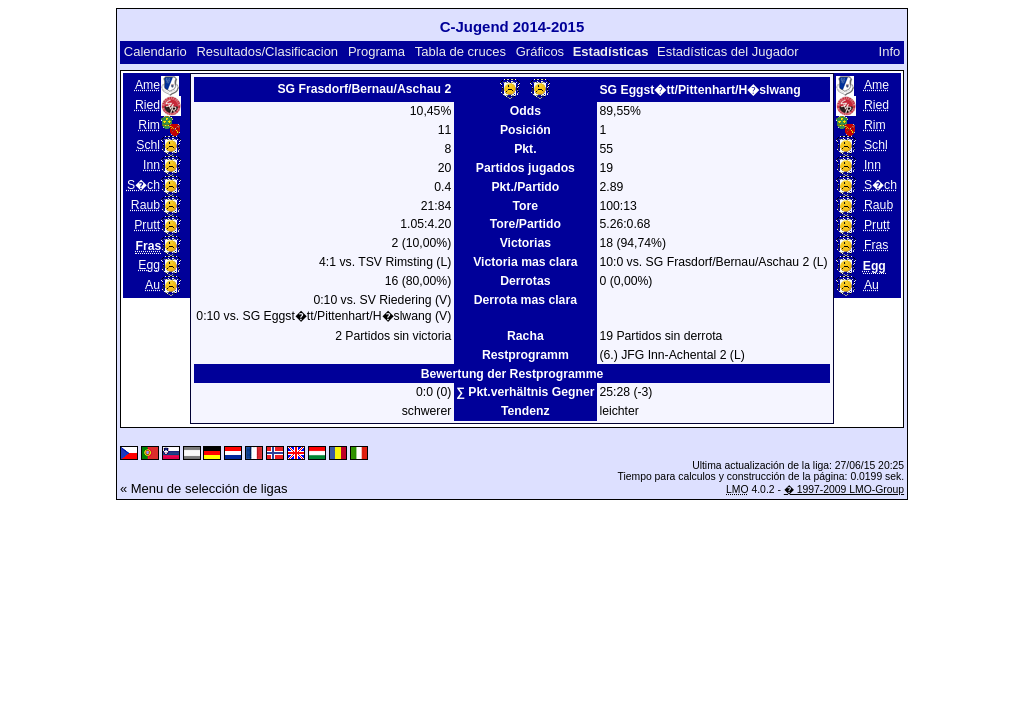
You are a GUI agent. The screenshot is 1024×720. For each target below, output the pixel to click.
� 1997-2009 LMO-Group (844, 489)
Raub (145, 205)
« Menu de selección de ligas (204, 488)
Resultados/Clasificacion (267, 51)
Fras (876, 245)
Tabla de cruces (460, 51)
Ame (147, 85)
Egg (149, 265)
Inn (151, 165)
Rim (149, 125)
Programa (376, 51)
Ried (147, 105)
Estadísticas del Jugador (728, 51)
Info (890, 51)
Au (152, 285)
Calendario (155, 51)
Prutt (147, 225)
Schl (148, 145)
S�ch (143, 185)
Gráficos (540, 51)
